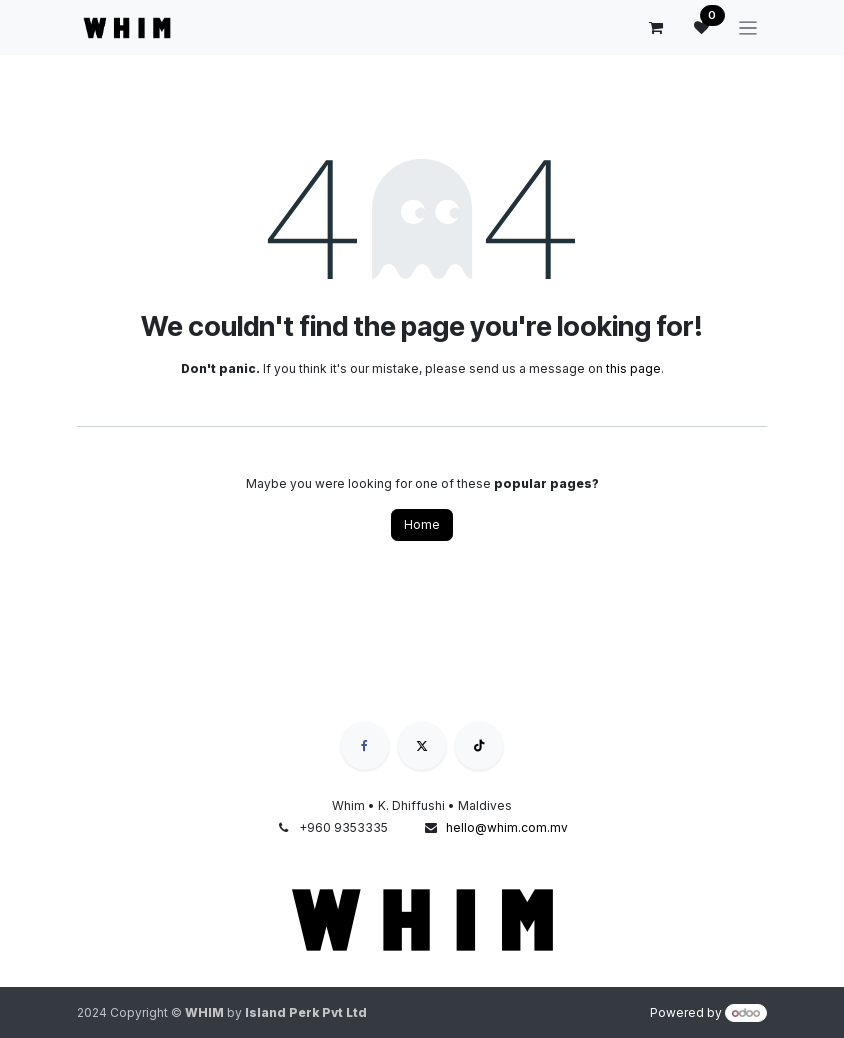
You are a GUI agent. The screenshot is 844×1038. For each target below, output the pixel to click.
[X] (422, 746)
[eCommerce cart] (656, 28)
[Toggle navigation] (748, 27)
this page (633, 368)
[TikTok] (479, 746)
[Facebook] (365, 746)
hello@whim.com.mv (507, 827)
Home (422, 524)
